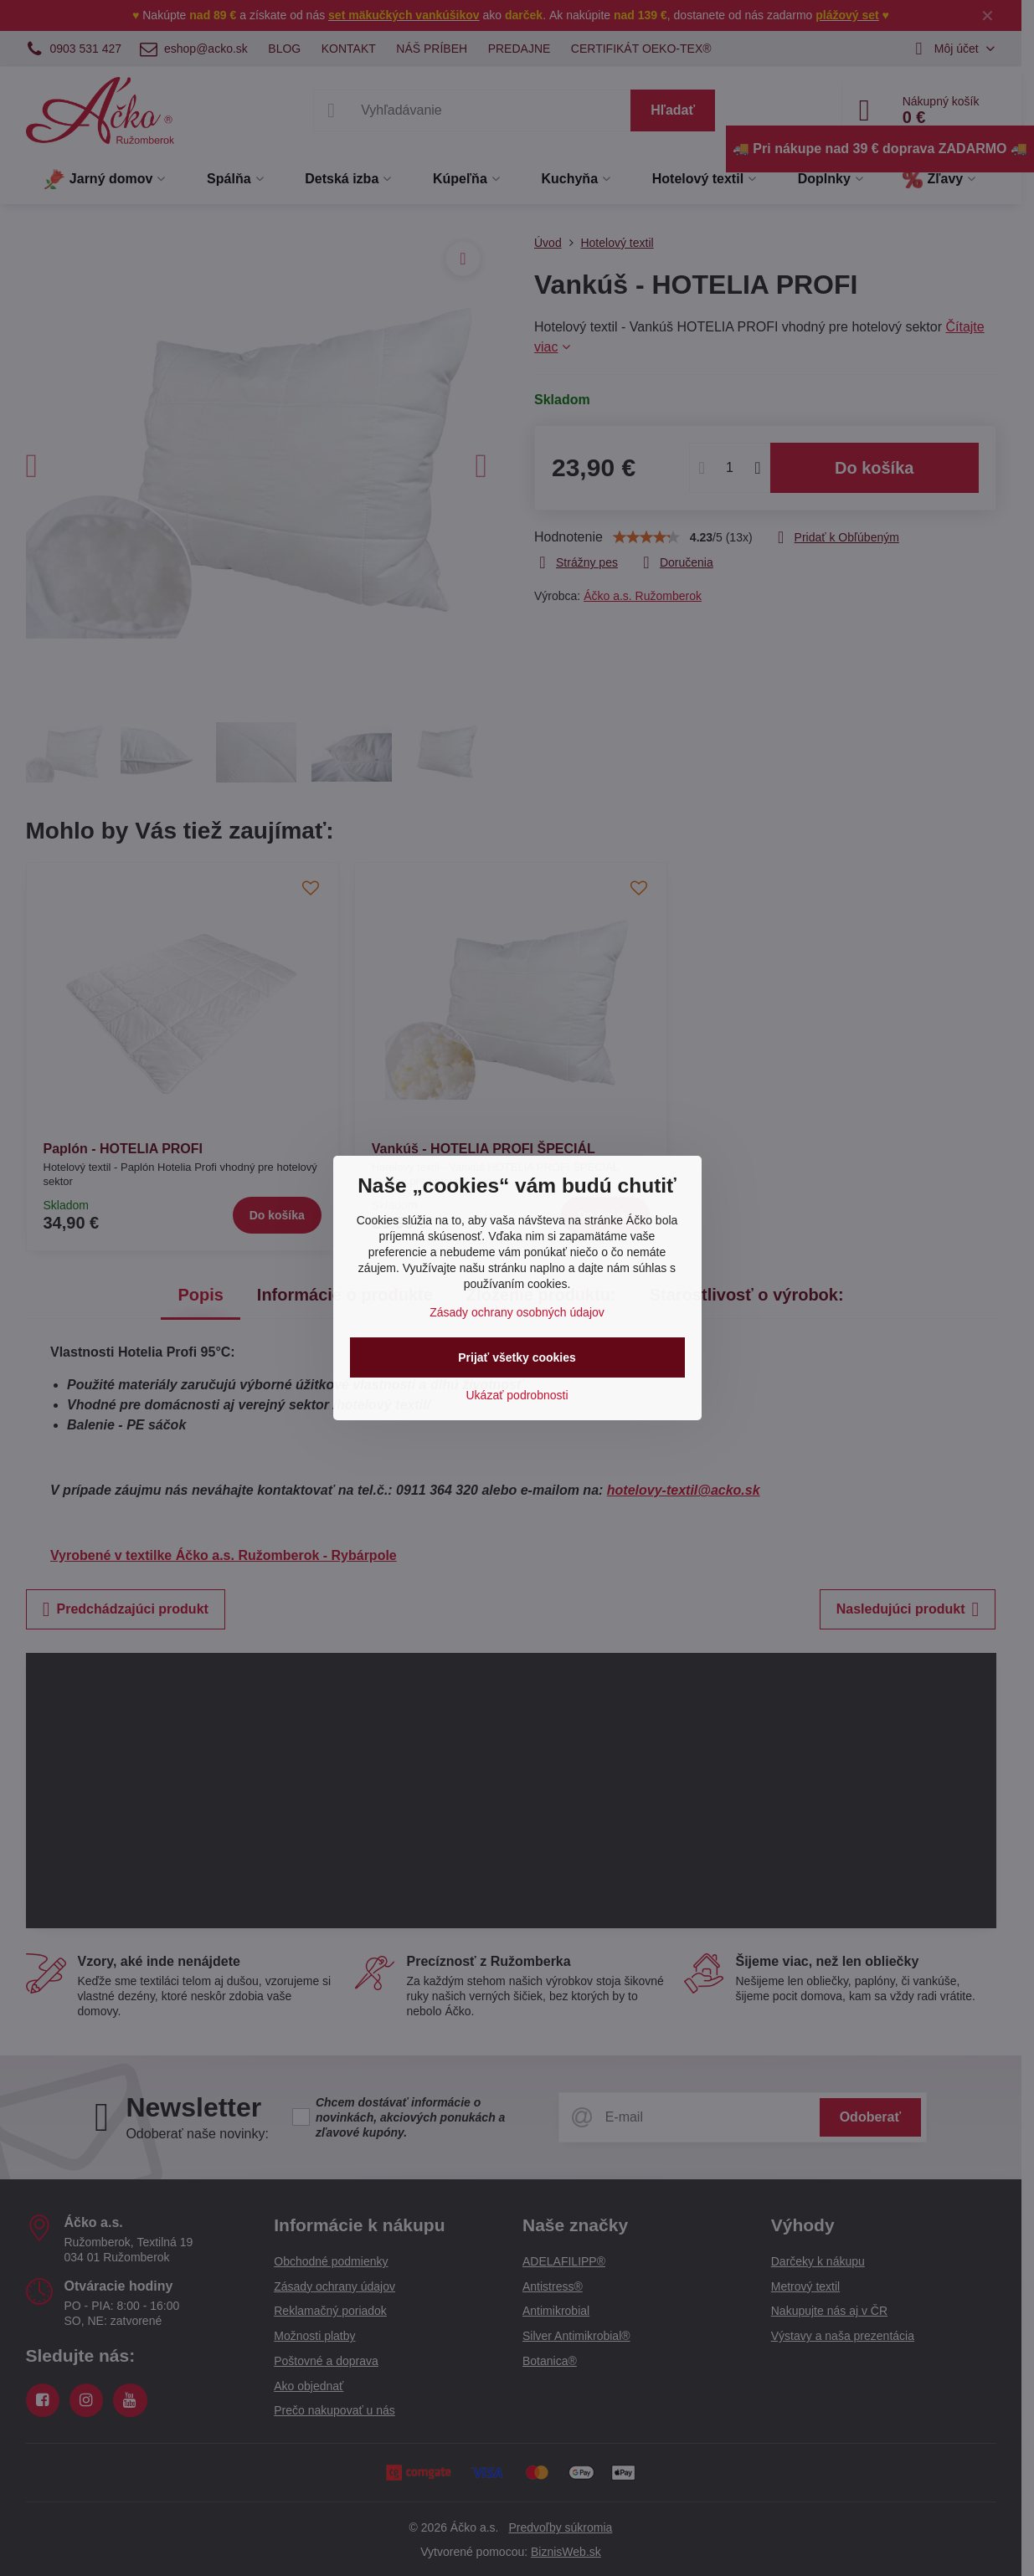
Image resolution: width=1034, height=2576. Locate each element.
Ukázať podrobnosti (517, 1395)
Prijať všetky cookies (517, 1357)
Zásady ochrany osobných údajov (517, 1312)
